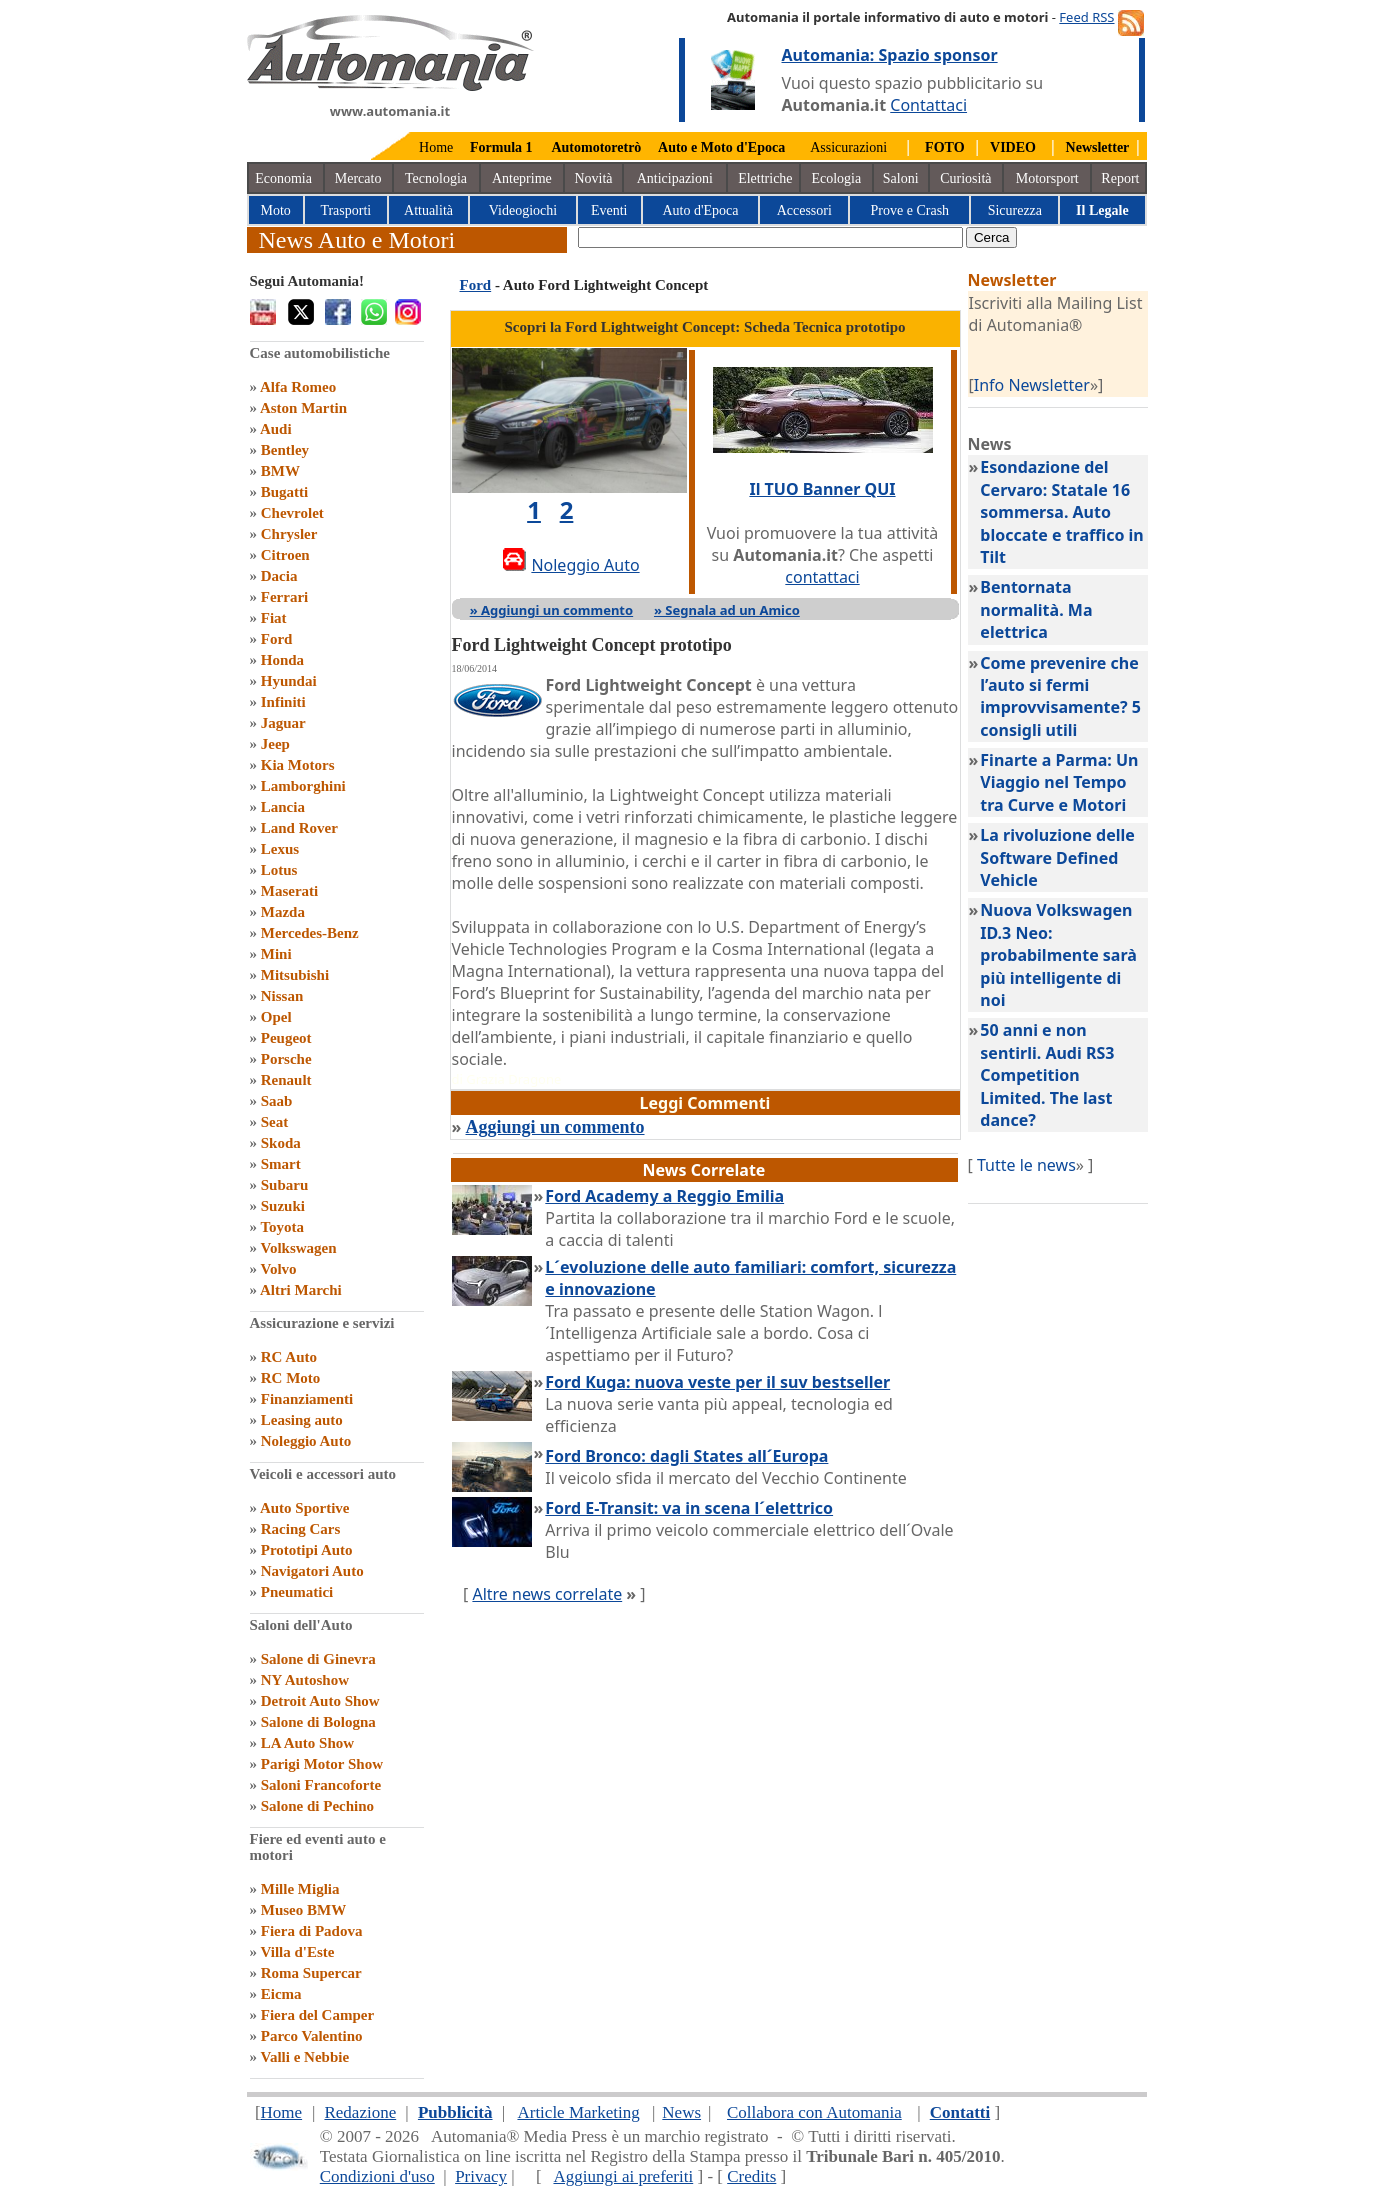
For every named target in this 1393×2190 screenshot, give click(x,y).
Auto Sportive (305, 1508)
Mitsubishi (295, 975)
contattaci (822, 577)
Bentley (285, 450)
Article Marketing (578, 2112)
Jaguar (283, 723)
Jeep (275, 744)
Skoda (281, 1143)
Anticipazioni (675, 178)
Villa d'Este (297, 1952)
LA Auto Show (307, 1743)
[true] (770, 237)
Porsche (286, 1059)
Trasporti (345, 210)
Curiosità (965, 178)
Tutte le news (1026, 1165)
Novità (593, 178)
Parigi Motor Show (322, 1764)
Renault (286, 1080)
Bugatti (285, 492)
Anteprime (522, 178)
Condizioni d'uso (377, 2176)
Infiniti (283, 702)
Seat (275, 1122)
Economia (283, 178)
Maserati (289, 891)
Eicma (281, 1994)
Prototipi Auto (307, 1550)
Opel (276, 1017)
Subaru (285, 1185)
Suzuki (283, 1206)
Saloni (901, 178)
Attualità (428, 210)
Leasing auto (302, 1420)
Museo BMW (303, 1910)
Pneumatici (297, 1592)
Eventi (609, 210)
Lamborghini (303, 786)
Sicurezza (1015, 210)
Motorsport (1047, 178)
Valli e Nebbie (304, 2057)
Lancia (283, 807)
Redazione (360, 2112)
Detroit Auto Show (320, 1701)
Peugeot (286, 1038)
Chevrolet (292, 513)
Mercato (358, 178)
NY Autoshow (305, 1680)
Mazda (283, 912)
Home (436, 147)
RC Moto (291, 1378)
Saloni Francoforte (321, 1785)
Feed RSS (1086, 17)
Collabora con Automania (814, 2112)
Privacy (481, 2176)
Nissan (282, 996)
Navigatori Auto (312, 1571)
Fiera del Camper (317, 2015)
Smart (281, 1164)
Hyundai (289, 681)
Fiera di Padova (312, 1931)
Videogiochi (523, 210)
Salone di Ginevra (318, 1659)
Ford (277, 639)
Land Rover (299, 828)
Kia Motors (298, 765)
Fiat (274, 618)
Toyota (282, 1227)
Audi (276, 429)
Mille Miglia (300, 1889)
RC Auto (289, 1357)
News (681, 2112)
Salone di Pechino (317, 1806)
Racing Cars (301, 1529)
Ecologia (836, 178)
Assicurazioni (848, 147)
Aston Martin (303, 408)
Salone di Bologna (318, 1722)
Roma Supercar (311, 1973)
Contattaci (928, 105)
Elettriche (765, 178)
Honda (282, 660)
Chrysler (289, 534)
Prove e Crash (910, 210)
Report (1120, 178)
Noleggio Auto (306, 1441)
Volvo (278, 1269)
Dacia (279, 576)
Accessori (804, 210)
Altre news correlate (547, 1594)
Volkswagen (298, 1248)
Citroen (285, 555)
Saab (277, 1101)
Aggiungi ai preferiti (623, 2176)
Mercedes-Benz (310, 933)
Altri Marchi (301, 1290)
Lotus (279, 870)
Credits (751, 2176)
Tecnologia (436, 178)
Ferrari (284, 597)
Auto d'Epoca (700, 210)
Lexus (280, 849)
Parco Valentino (312, 2036)
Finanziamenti (307, 1399)
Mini (276, 954)
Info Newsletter (1032, 385)
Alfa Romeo (298, 387)
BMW (280, 471)
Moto (276, 210)
